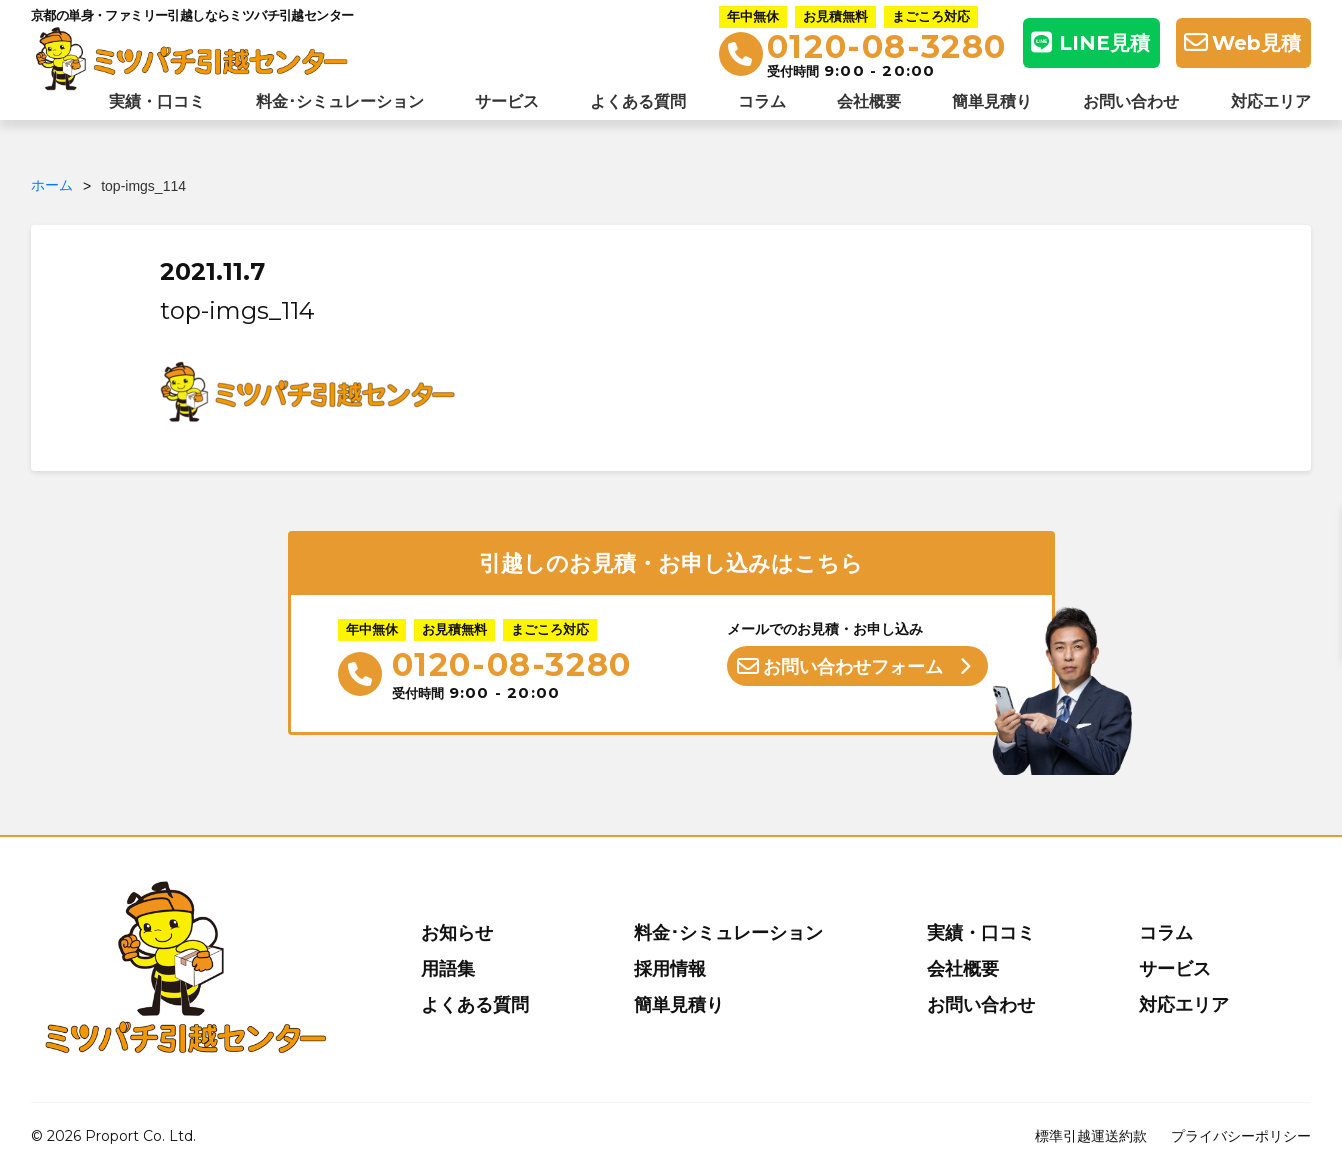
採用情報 (670, 969)
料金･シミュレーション (340, 101)
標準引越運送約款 (1091, 1136)
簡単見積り (992, 101)
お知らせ (457, 933)
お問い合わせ (1131, 101)
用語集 (448, 969)
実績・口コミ (157, 101)
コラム (762, 101)
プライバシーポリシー (1241, 1136)
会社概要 (869, 101)
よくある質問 (638, 101)
